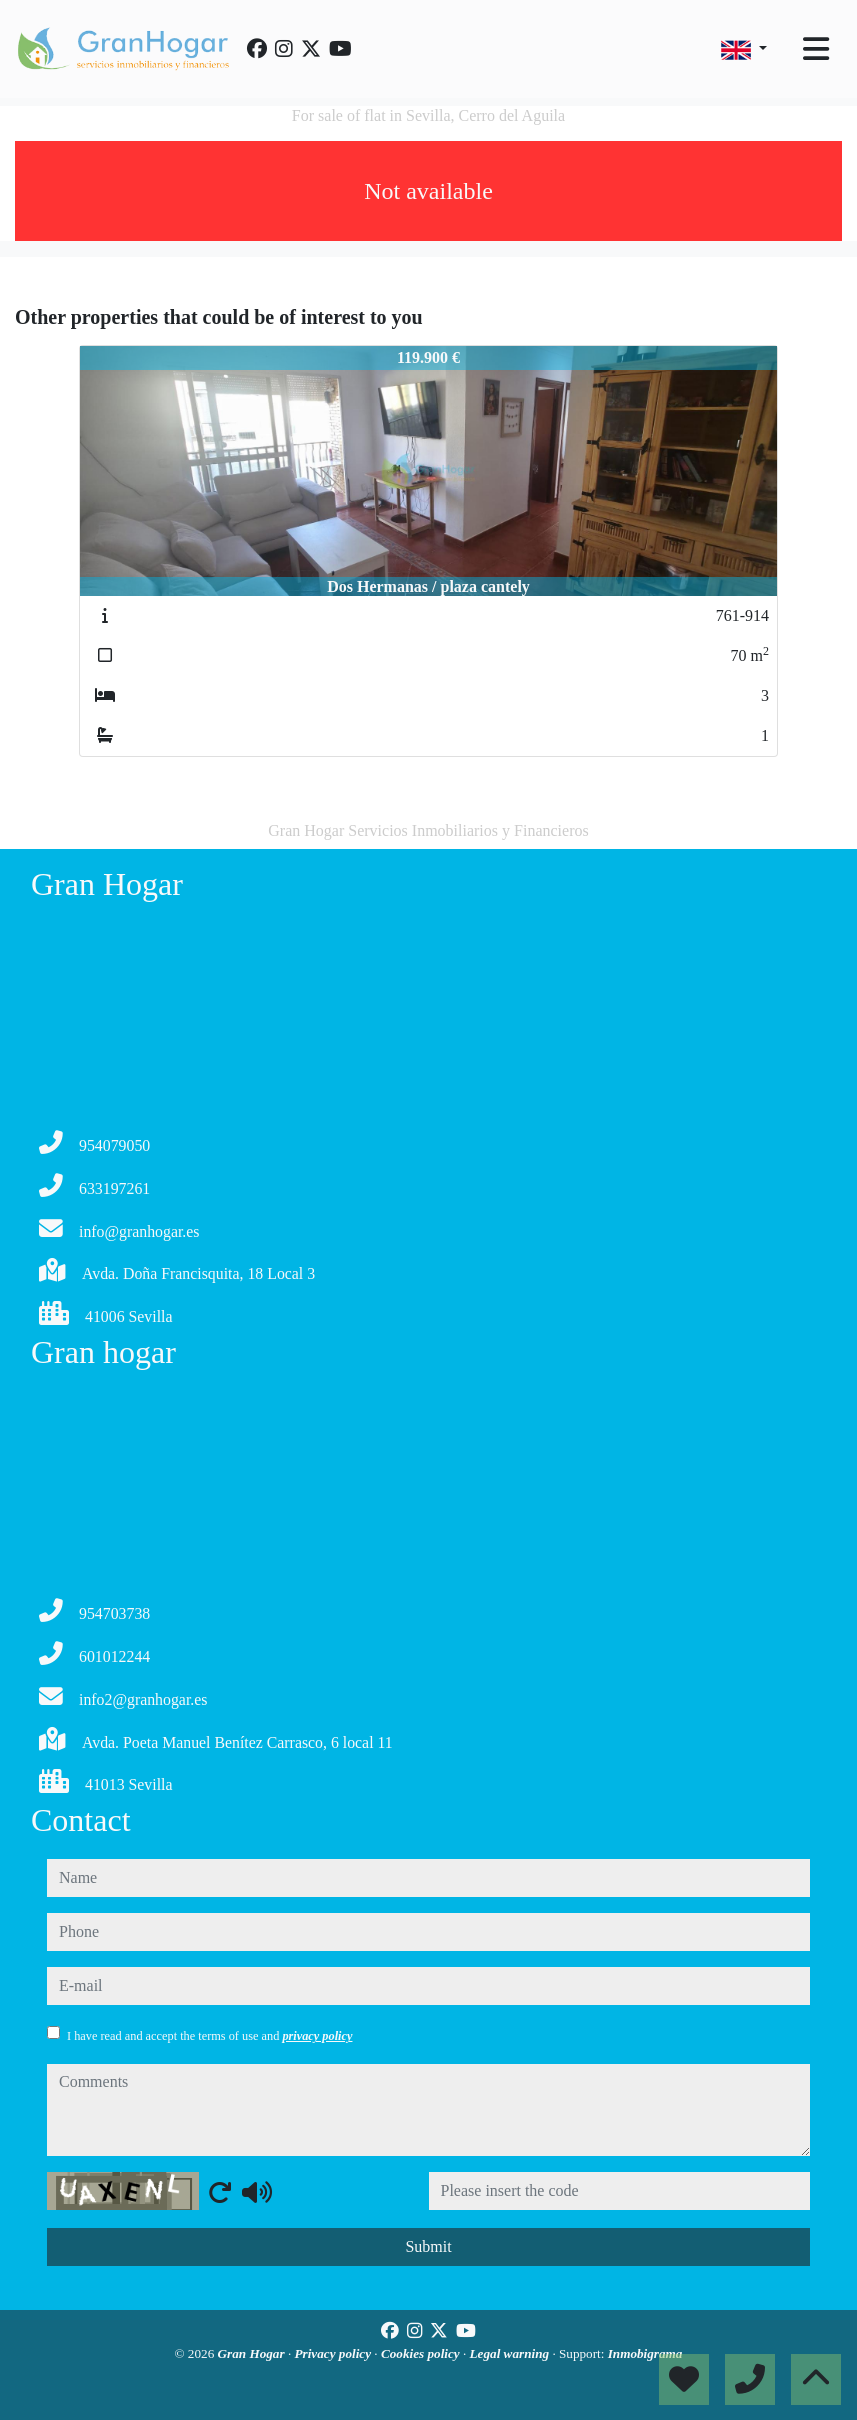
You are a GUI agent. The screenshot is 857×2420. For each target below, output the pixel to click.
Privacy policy (335, 2353)
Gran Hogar (253, 2353)
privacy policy (317, 2036)
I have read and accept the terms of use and (209, 2036)
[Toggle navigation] (816, 49)
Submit (428, 2246)
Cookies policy (422, 2353)
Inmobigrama (645, 2353)
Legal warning (511, 2353)
